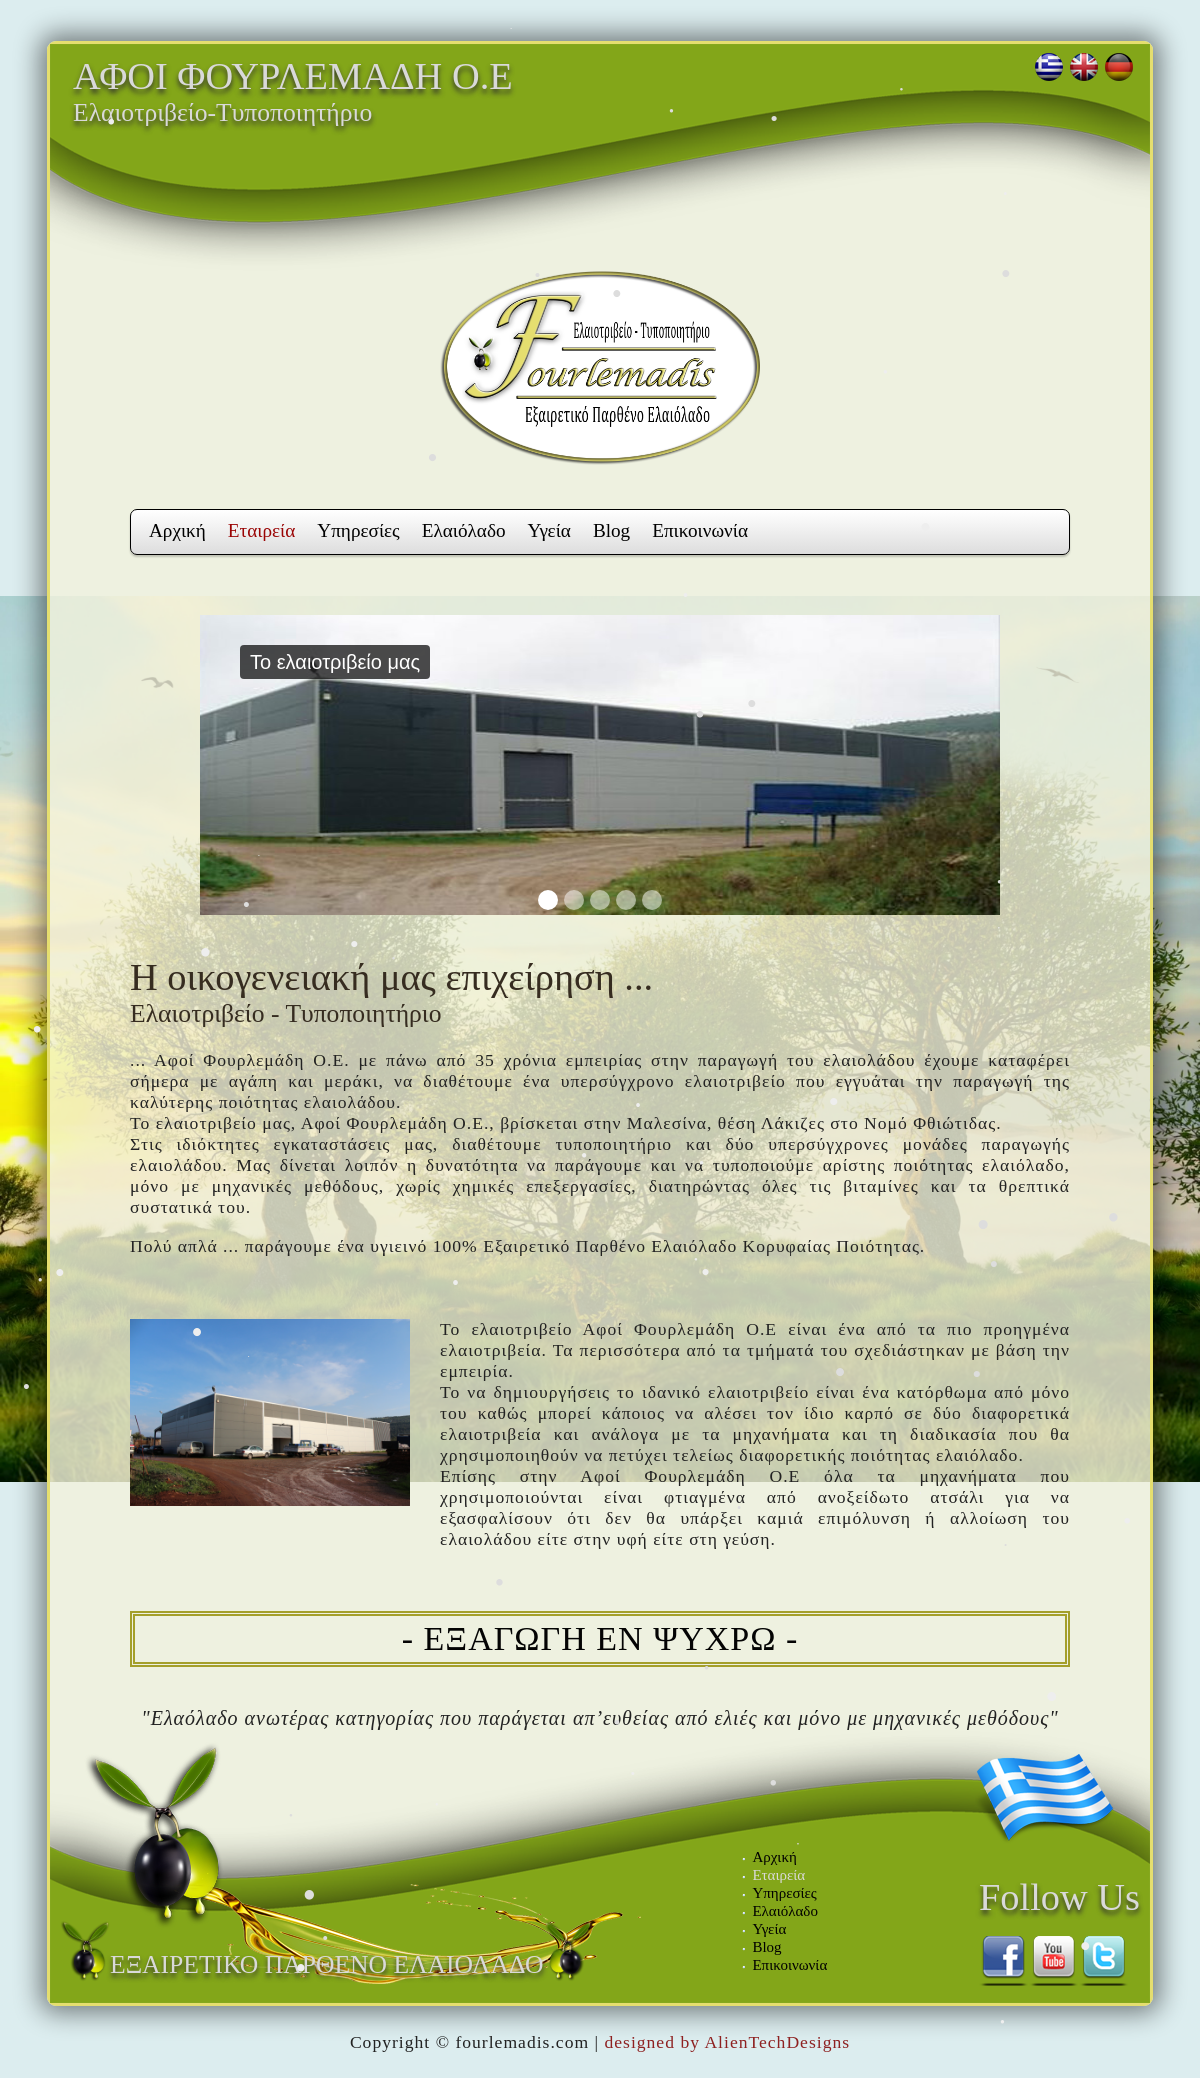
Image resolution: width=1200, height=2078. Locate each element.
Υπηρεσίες (358, 530)
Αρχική (177, 530)
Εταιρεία (262, 530)
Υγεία (549, 530)
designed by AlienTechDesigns (727, 2042)
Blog (611, 530)
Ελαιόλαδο (464, 530)
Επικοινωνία (700, 530)
